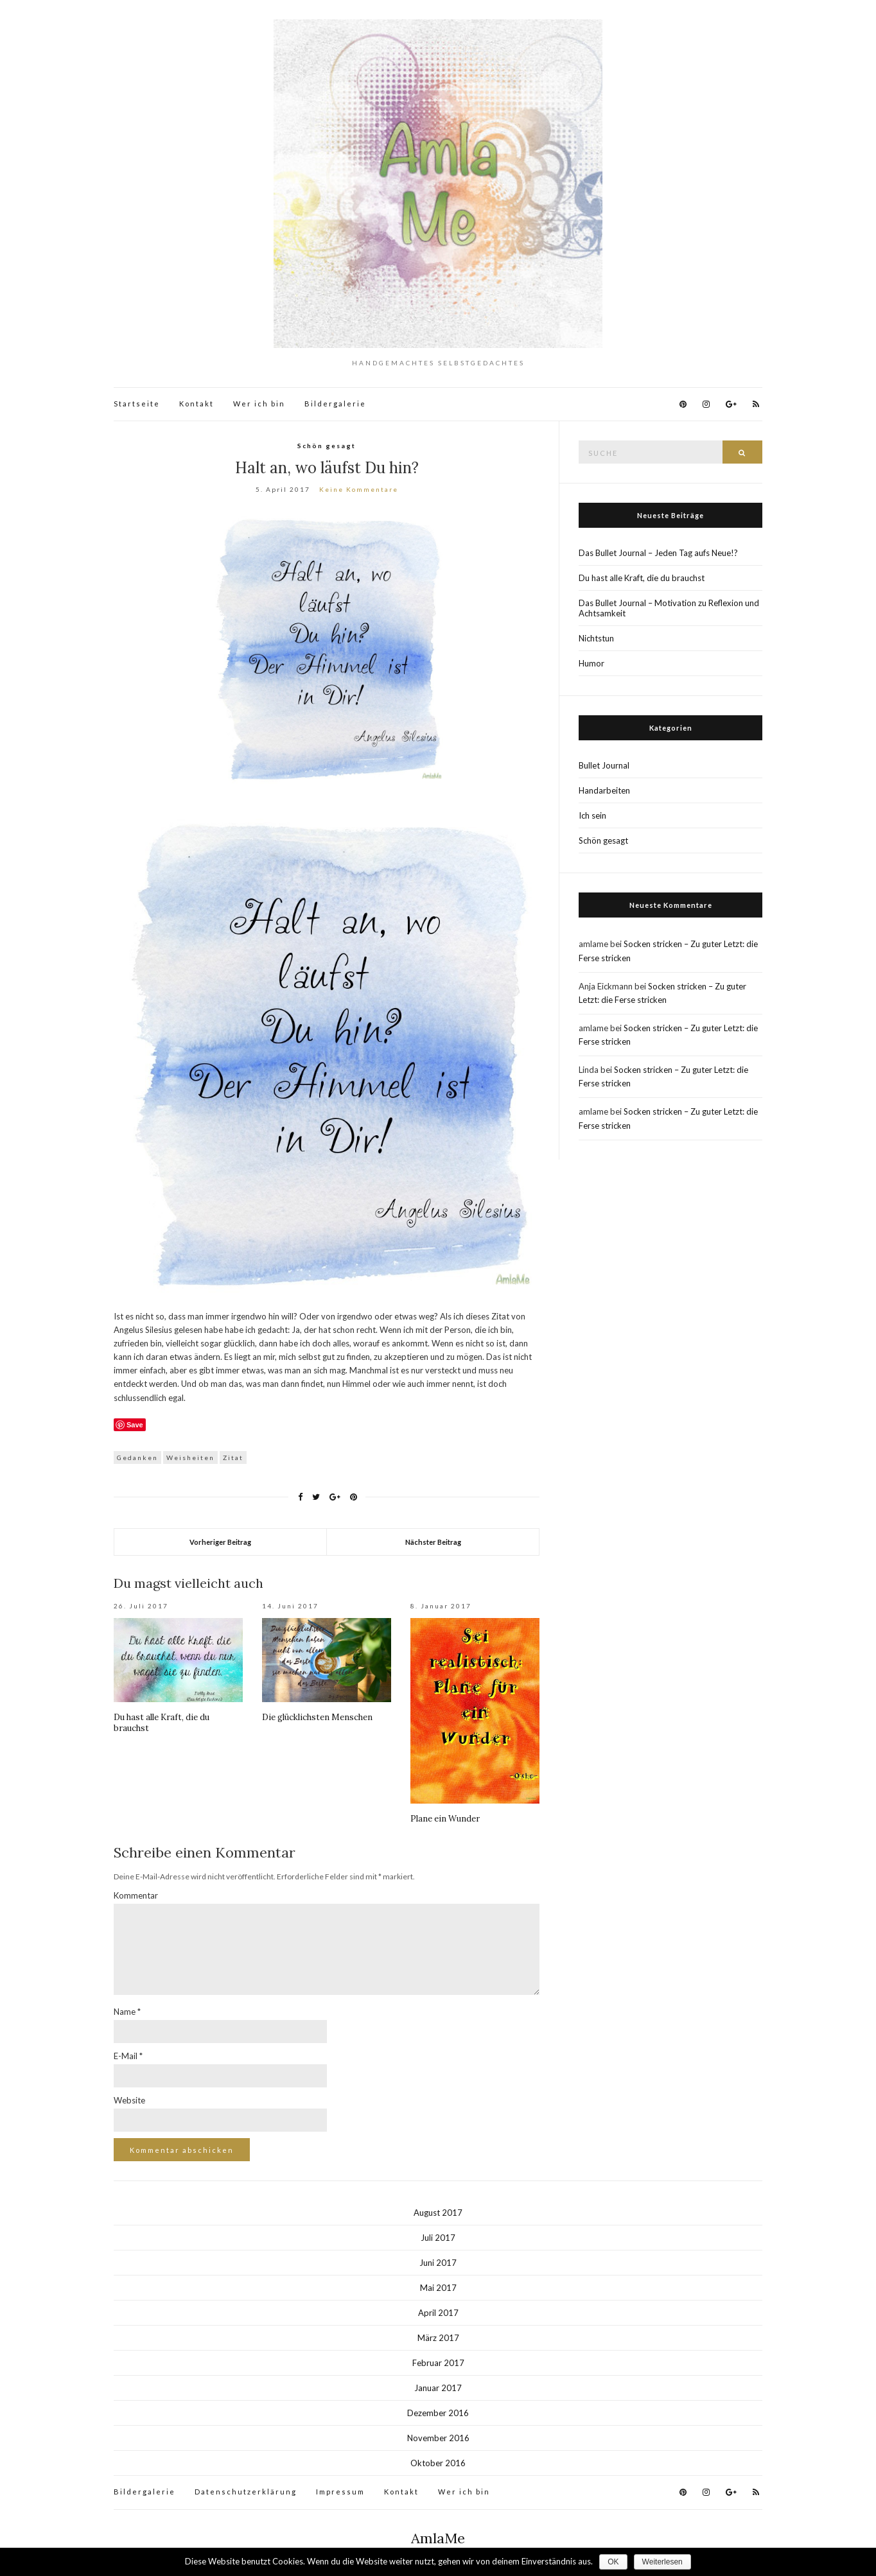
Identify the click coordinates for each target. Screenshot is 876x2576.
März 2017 (438, 2338)
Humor (591, 663)
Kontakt (196, 403)
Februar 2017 (438, 2363)
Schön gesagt (326, 445)
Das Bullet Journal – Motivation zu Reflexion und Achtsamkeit (669, 608)
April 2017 (438, 2313)
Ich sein (592, 815)
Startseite (137, 403)
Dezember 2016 (438, 2413)
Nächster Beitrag (433, 1542)
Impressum (340, 2491)
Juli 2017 (438, 2237)
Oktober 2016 (438, 2463)
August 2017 (438, 2212)
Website (129, 2100)
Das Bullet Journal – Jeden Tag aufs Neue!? (658, 553)
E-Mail (128, 2056)
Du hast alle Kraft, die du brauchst (642, 578)
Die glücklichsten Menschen (317, 1717)
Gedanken (137, 1457)
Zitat (233, 1457)
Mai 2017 (438, 2288)
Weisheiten (190, 1457)
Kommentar (136, 1895)
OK (613, 2561)
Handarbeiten (604, 790)
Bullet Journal (604, 765)
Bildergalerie (335, 403)
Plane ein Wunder (445, 1818)
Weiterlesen (662, 2561)
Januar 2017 (438, 2388)
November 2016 (438, 2438)
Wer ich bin (259, 403)
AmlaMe (438, 2538)
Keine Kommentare (358, 489)
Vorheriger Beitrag (220, 1542)
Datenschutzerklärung (246, 2491)
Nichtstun (596, 638)
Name (127, 2011)
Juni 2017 (438, 2263)
